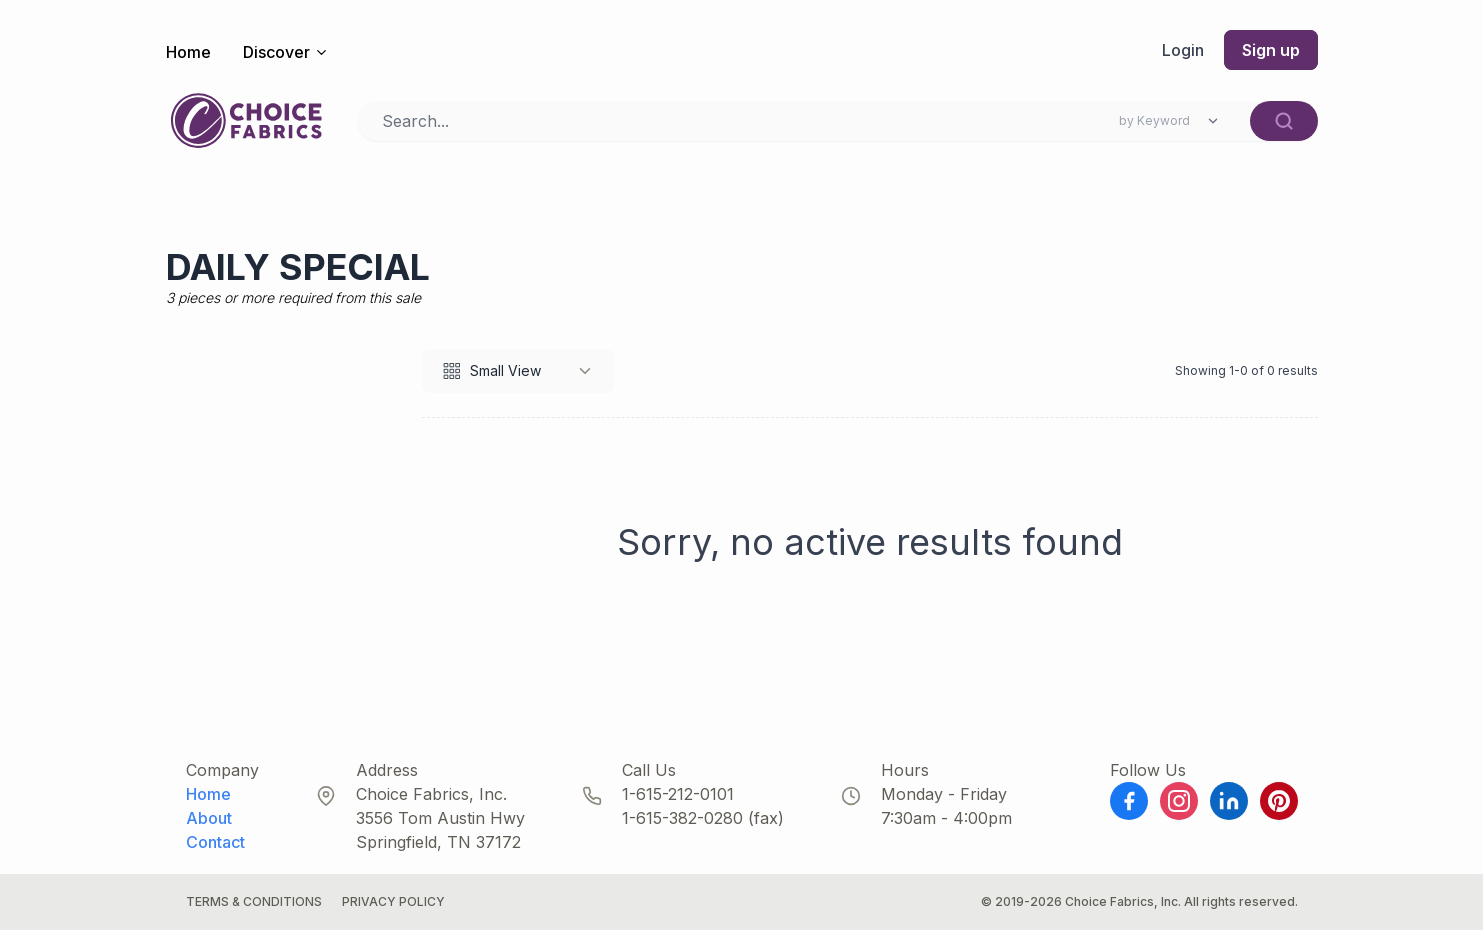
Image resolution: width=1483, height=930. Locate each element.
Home (188, 52)
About (209, 818)
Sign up (1271, 50)
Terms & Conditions (254, 901)
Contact (215, 842)
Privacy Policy (393, 901)
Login (1183, 50)
